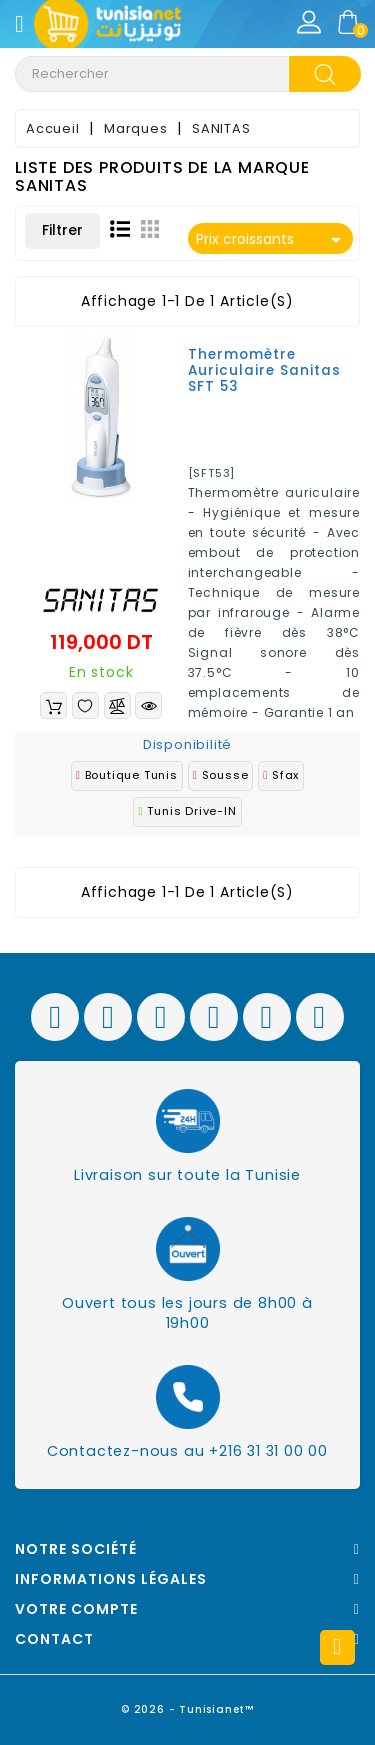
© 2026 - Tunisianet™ (187, 1709)
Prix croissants (272, 240)
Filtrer (62, 230)
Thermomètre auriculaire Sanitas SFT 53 (264, 370)
